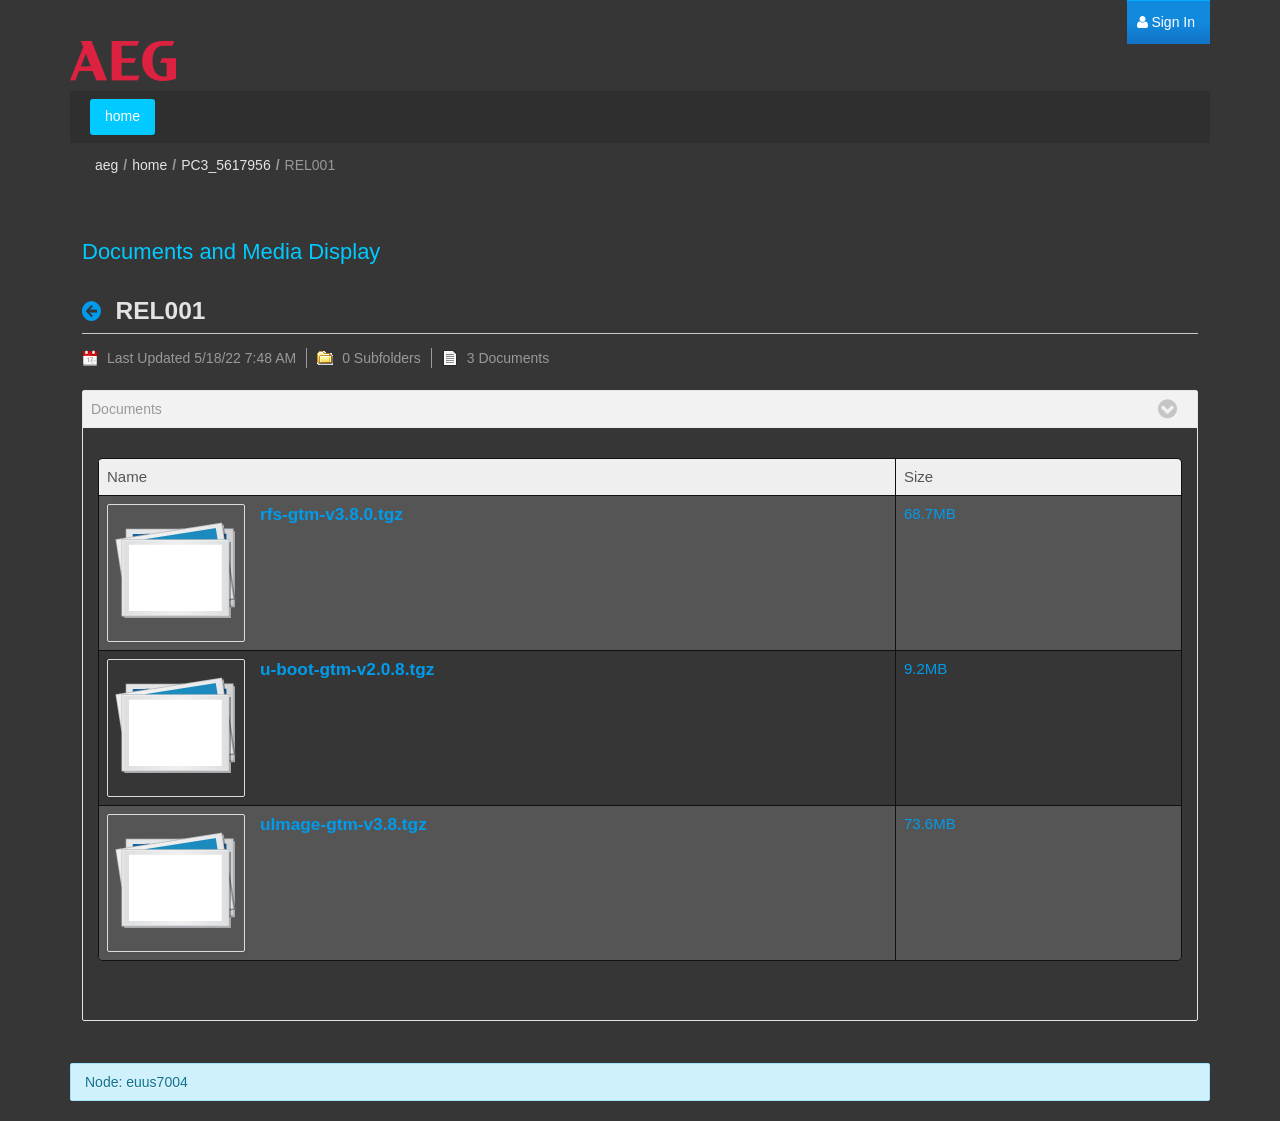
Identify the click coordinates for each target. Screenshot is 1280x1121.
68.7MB (930, 513)
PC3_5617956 (226, 165)
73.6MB (930, 823)
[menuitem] (1166, 22)
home (149, 165)
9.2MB (925, 668)
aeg (106, 165)
